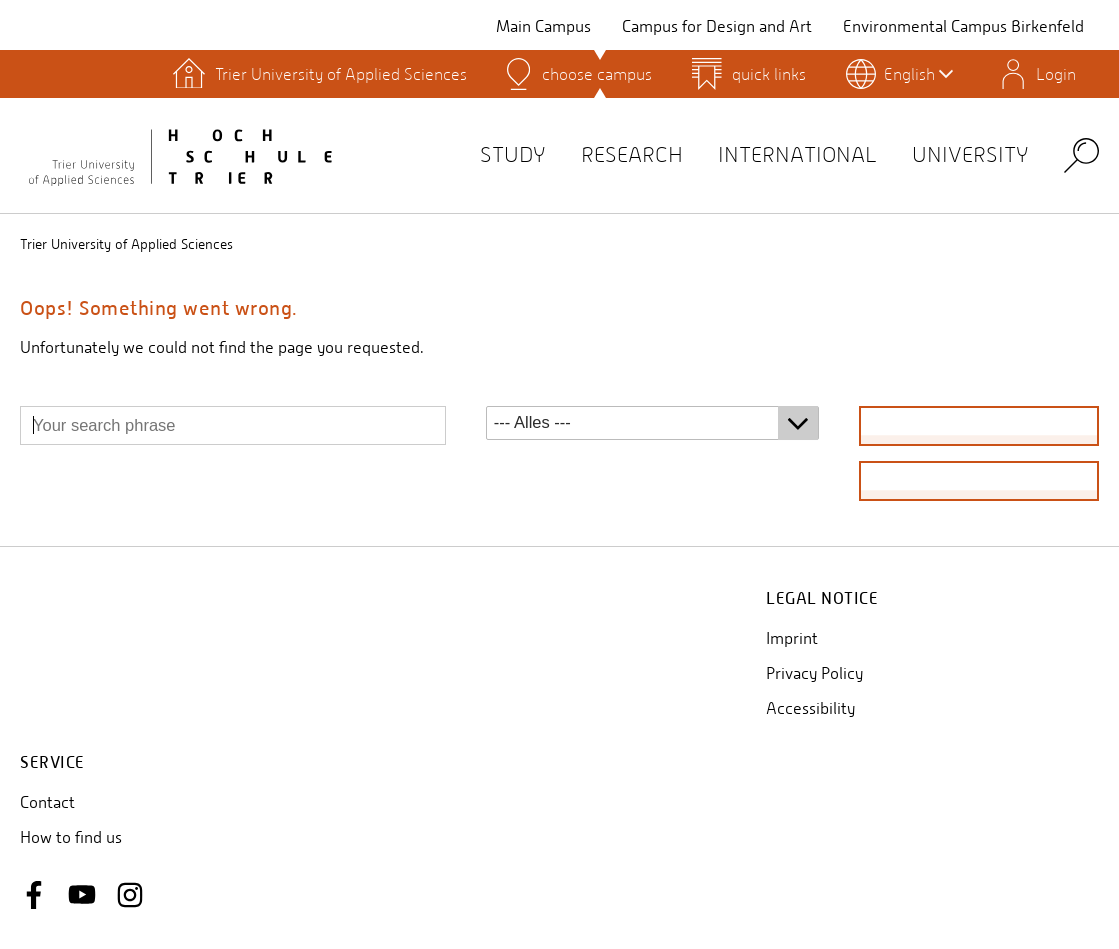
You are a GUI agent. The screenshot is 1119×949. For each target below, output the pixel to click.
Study (513, 154)
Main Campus (543, 26)
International (797, 154)
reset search (979, 480)
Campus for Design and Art (717, 26)
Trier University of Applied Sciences (126, 244)
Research (632, 154)
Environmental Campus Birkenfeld (963, 26)
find (978, 425)
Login (1056, 74)
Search (1081, 154)
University (970, 154)
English (918, 74)
